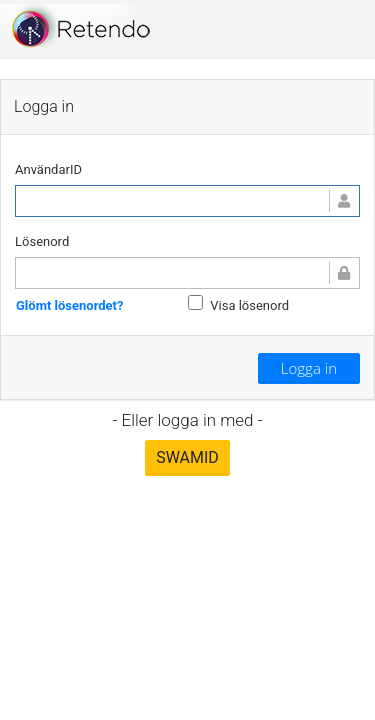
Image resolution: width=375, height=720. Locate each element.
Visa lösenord (249, 305)
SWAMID (187, 457)
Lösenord (42, 241)
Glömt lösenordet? (69, 304)
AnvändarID (48, 169)
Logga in (309, 368)
